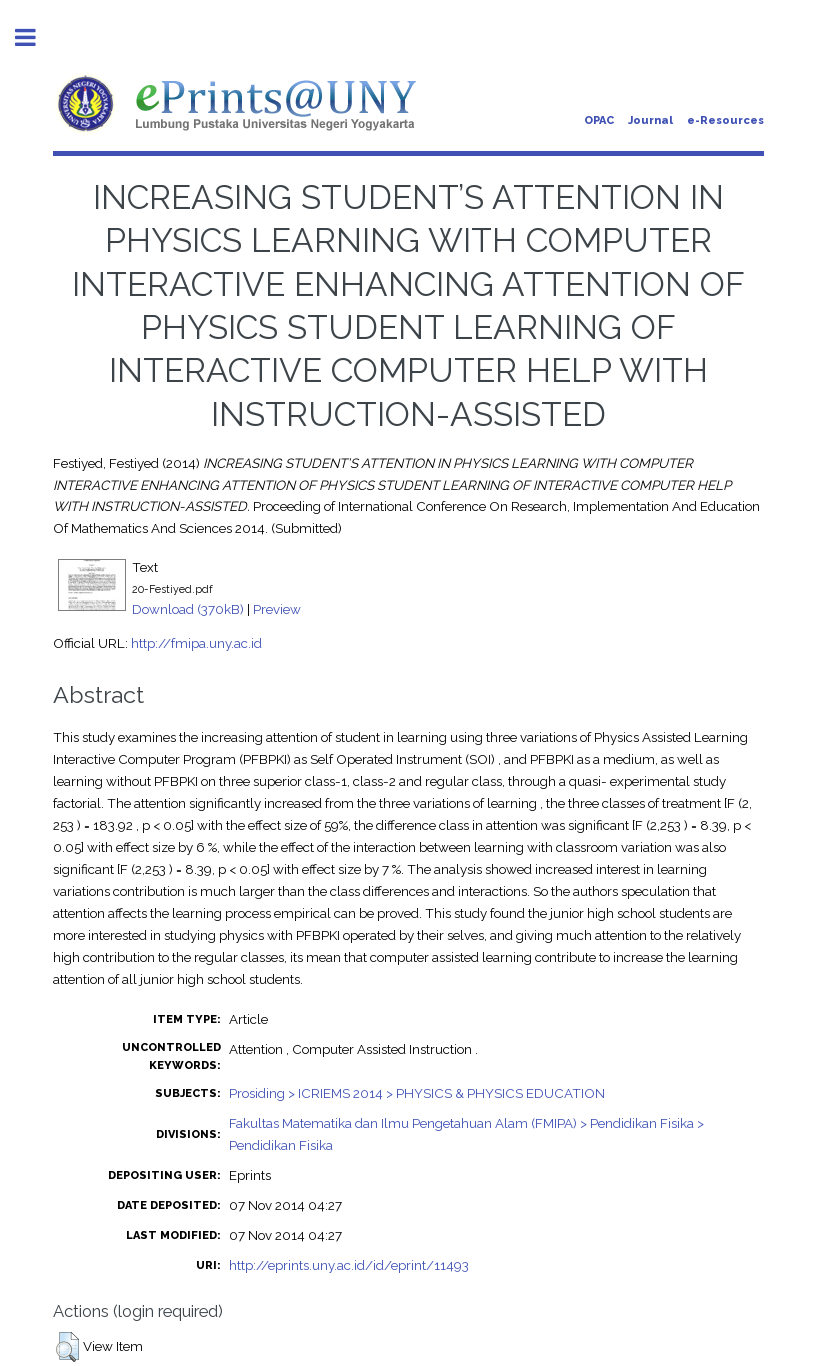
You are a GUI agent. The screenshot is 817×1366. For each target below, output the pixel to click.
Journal (650, 120)
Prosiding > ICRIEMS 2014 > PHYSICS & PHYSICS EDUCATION (417, 1093)
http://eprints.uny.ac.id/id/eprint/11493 (349, 1265)
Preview (277, 609)
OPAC (599, 120)
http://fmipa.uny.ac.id (196, 643)
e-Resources (725, 120)
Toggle (36, 37)
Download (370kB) (188, 609)
